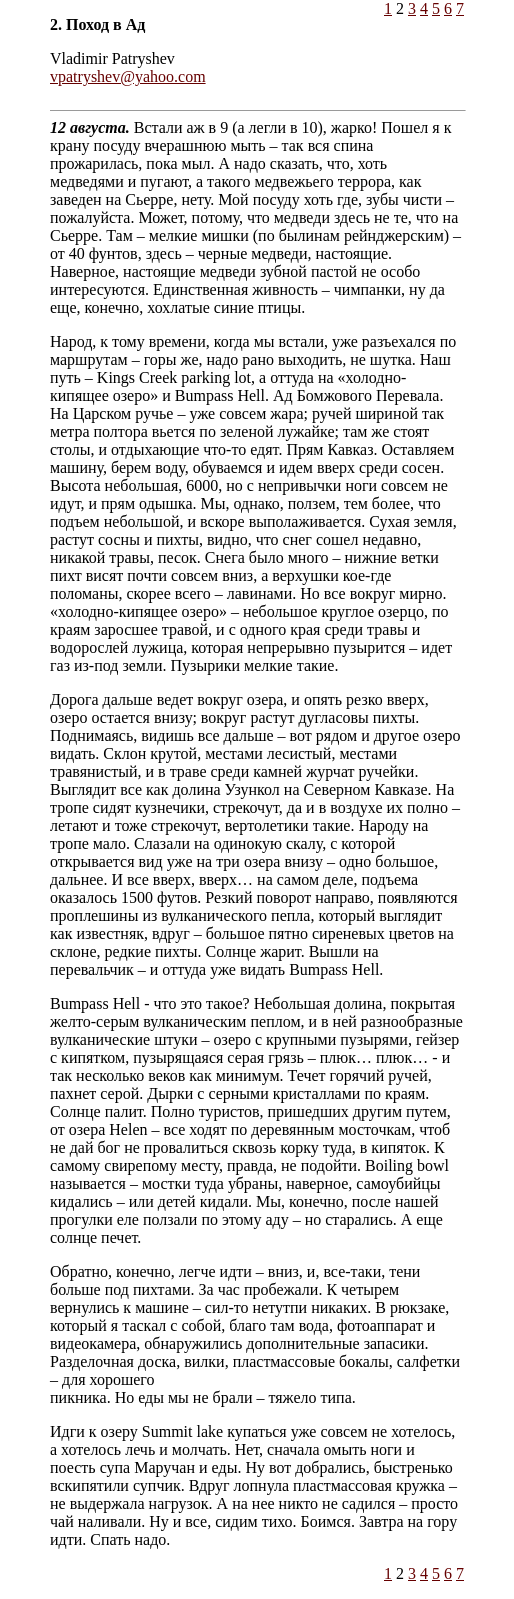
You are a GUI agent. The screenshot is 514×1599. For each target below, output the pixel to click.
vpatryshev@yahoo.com (128, 76)
